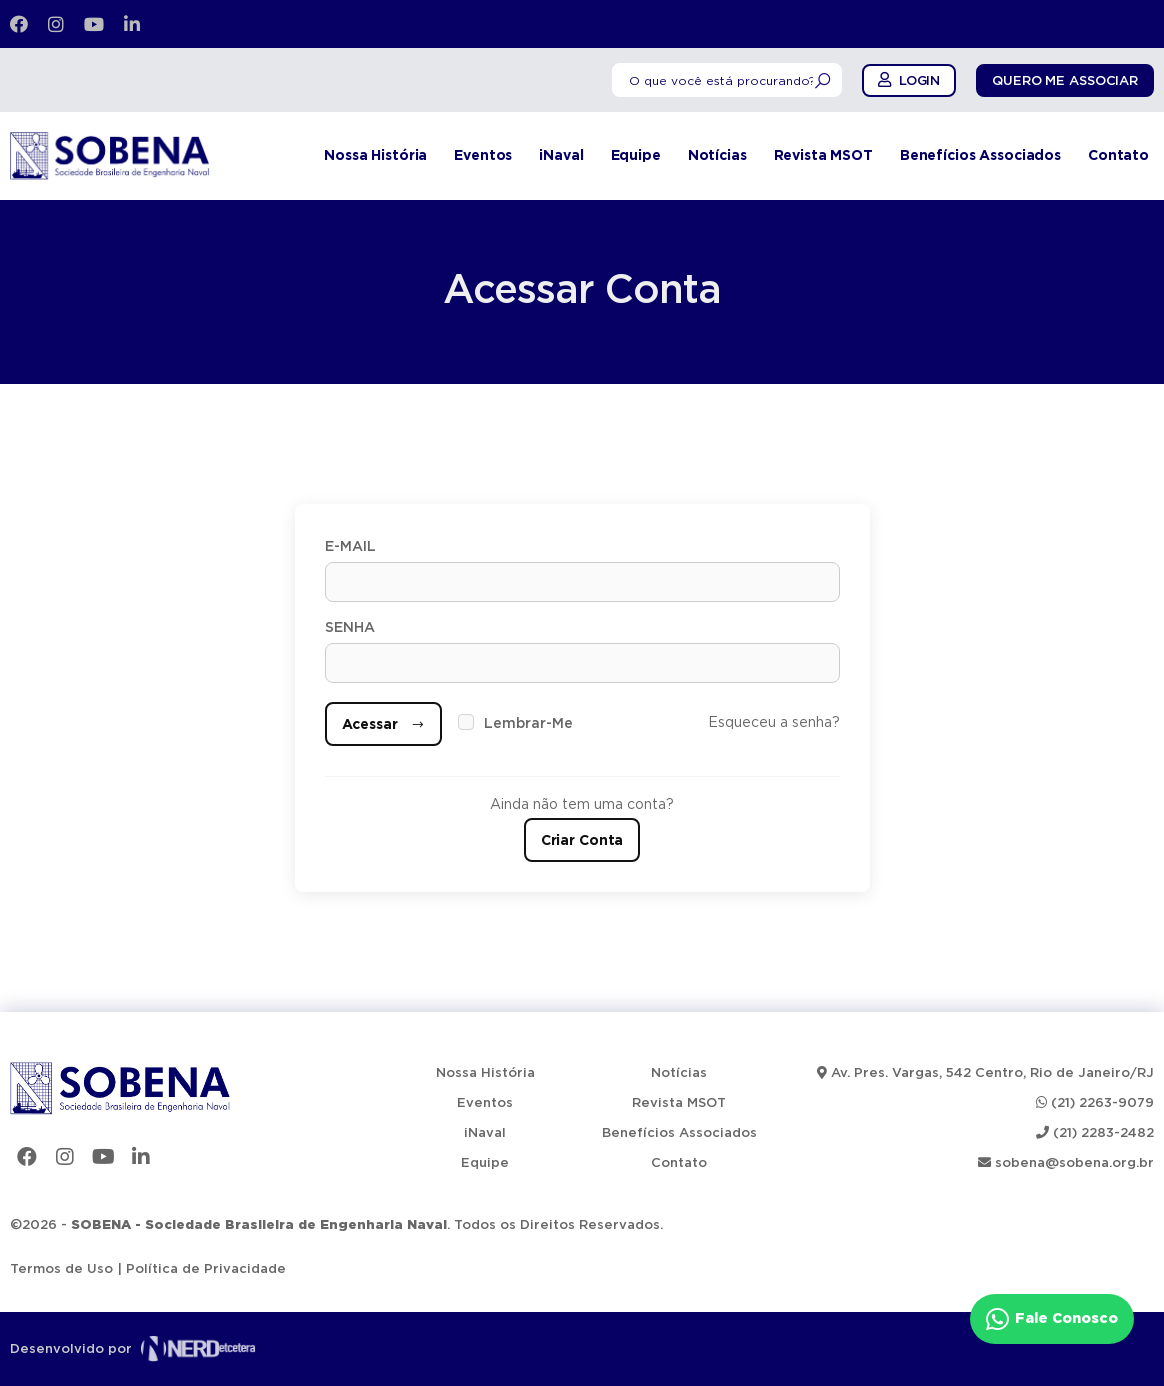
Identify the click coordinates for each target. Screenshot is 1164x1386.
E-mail (350, 547)
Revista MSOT (823, 156)
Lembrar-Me (528, 724)
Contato (1118, 156)
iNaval (561, 156)
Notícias (717, 156)
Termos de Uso (61, 1269)
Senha (350, 628)
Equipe (636, 156)
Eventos (483, 156)
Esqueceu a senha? (774, 723)
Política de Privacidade (206, 1269)
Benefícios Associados (980, 156)
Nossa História (375, 156)
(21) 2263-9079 (1095, 1103)
